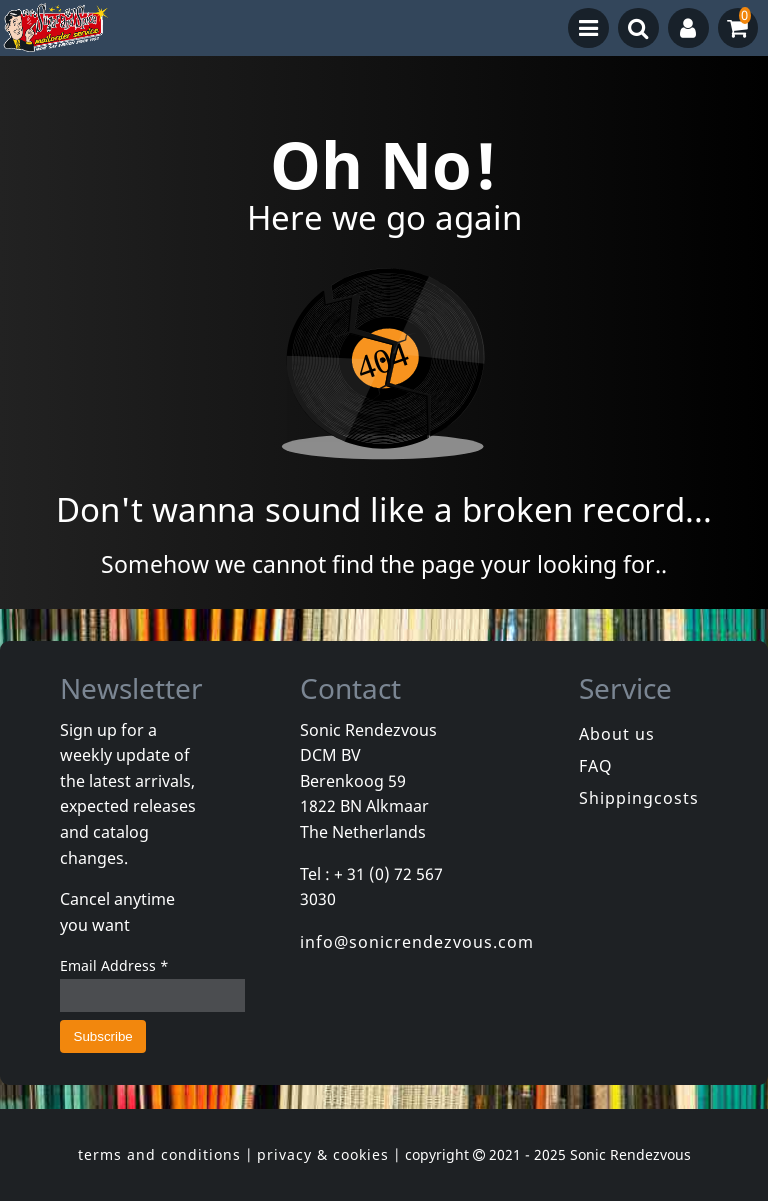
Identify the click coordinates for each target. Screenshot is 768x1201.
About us (617, 734)
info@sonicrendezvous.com (417, 942)
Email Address (114, 965)
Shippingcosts (639, 798)
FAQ (596, 766)
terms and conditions (159, 1154)
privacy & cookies (323, 1154)
